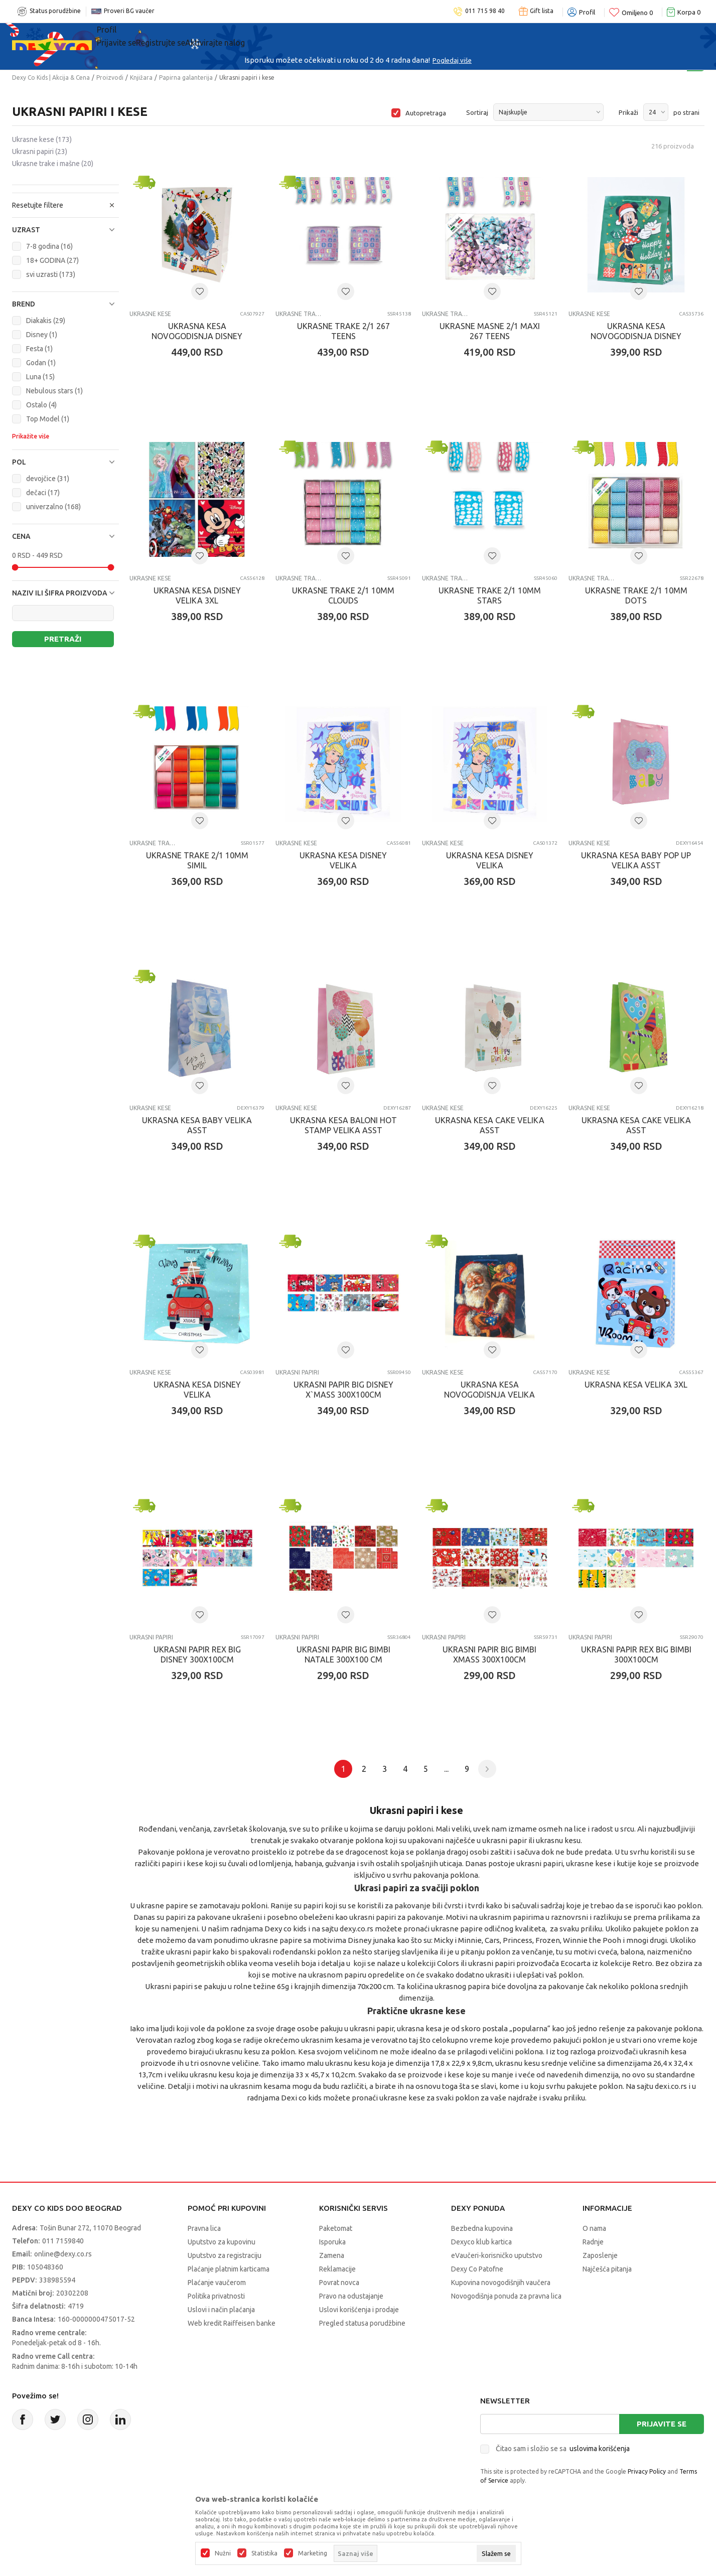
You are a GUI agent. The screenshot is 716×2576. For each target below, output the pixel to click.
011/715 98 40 (393, 60)
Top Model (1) (47, 419)
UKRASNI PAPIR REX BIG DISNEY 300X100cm (197, 1654)
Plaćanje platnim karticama (228, 2269)
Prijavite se (661, 2423)
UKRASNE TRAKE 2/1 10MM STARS (490, 595)
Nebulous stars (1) (54, 391)
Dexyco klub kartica (481, 2242)
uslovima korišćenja (599, 2449)
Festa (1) (39, 349)
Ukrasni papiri (39, 151)
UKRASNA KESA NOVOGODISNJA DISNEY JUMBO (197, 336)
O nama (594, 2228)
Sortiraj (477, 112)
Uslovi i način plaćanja (221, 2310)
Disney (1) (41, 335)
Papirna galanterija (186, 77)
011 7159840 (63, 2241)
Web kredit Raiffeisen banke (231, 2323)
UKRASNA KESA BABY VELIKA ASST (197, 1125)
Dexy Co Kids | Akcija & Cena (51, 77)
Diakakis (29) (45, 321)
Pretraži (62, 639)
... (446, 1768)
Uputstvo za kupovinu (221, 2242)
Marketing (312, 2553)
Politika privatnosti (216, 2296)
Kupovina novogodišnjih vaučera (500, 2283)
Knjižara (141, 77)
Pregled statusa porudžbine (362, 2323)
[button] (65, 229)
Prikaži (628, 112)
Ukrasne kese (42, 139)
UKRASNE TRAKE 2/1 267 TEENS (343, 331)
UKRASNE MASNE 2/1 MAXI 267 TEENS (490, 331)
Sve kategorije (137, 36)
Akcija (199, 36)
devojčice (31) (47, 479)
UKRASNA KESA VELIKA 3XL (636, 1384)
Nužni (223, 2553)
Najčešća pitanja (607, 2269)
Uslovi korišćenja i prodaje (359, 2310)
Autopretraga (425, 112)
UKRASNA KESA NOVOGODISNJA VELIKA (489, 1389)
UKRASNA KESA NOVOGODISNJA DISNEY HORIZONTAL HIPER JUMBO (636, 336)
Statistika (264, 2553)
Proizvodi (109, 77)
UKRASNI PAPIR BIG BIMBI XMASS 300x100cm (489, 1654)
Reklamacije (337, 2269)
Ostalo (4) (41, 405)
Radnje (593, 2242)
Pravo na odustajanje (351, 2296)
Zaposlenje (600, 2255)
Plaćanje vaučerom (217, 2283)
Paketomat (335, 2228)
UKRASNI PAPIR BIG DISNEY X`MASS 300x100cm (343, 1389)
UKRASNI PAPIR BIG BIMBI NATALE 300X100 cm (343, 1654)
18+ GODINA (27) (52, 260)
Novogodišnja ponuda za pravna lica (506, 2296)
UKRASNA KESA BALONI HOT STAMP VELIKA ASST (343, 1125)
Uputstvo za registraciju (224, 2255)
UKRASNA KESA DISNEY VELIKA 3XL (197, 595)
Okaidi (502, 36)
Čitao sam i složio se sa (563, 2448)
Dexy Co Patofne (477, 2269)
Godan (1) (41, 363)
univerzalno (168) (53, 507)
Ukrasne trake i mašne (52, 163)
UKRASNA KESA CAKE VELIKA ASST (489, 1125)
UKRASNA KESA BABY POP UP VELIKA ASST (636, 860)
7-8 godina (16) (49, 246)
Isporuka (332, 2242)
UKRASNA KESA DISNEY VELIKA (343, 860)
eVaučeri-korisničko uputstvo (496, 2255)
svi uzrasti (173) (50, 274)
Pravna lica (204, 2228)
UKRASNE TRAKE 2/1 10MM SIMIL (197, 860)
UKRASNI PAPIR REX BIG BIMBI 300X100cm (636, 1654)
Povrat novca (339, 2283)
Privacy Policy (647, 2471)
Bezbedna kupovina (482, 2228)
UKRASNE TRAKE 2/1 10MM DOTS (636, 595)
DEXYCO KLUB (368, 36)
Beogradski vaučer (275, 36)
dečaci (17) (43, 493)
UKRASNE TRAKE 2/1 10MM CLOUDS (343, 595)
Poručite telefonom (336, 60)
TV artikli (442, 36)
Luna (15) (40, 377)
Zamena (331, 2255)
